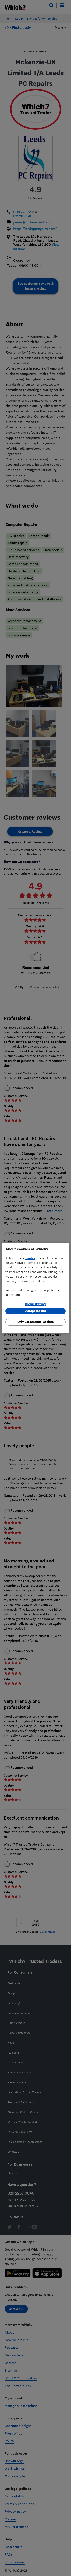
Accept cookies (35, 1311)
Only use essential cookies (35, 1322)
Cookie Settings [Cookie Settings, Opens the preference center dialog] (35, 1304)
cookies (30, 1258)
